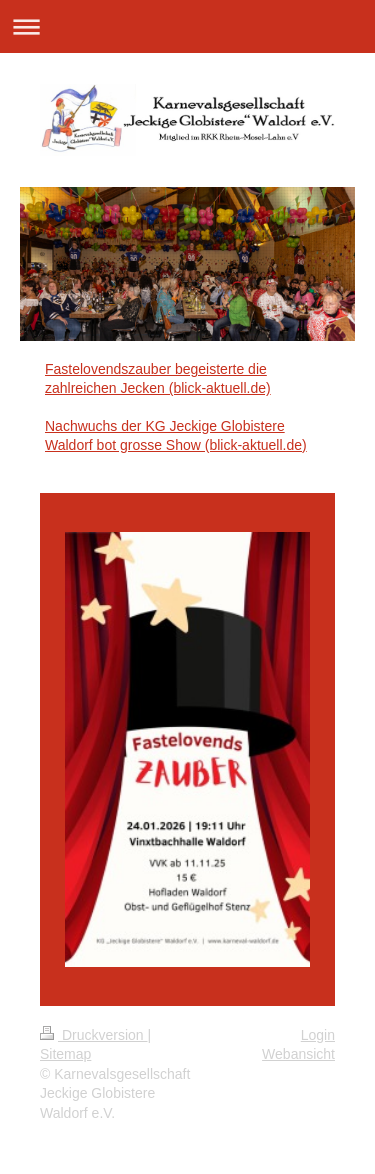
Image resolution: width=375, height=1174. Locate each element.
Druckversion (93, 1035)
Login (318, 1035)
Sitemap (65, 1054)
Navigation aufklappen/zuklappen (187, 26)
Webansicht (298, 1054)
